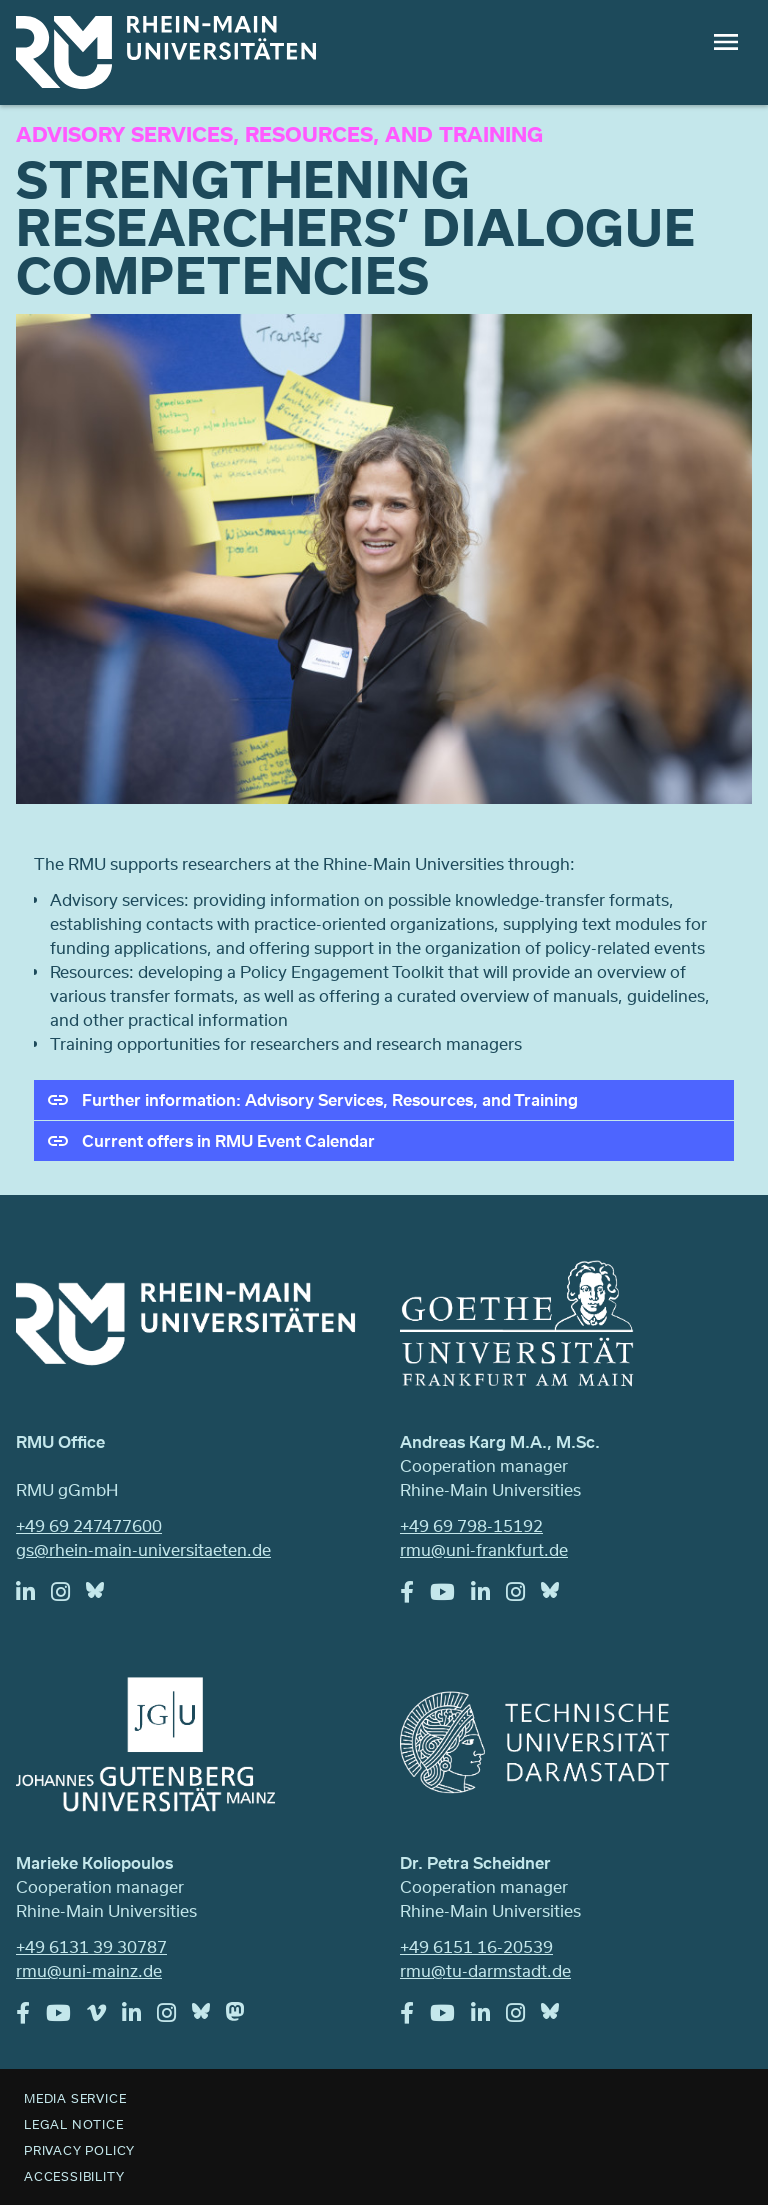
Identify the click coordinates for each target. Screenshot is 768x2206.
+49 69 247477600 (89, 1525)
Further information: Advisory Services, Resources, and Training (330, 1099)
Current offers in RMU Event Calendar (228, 1140)
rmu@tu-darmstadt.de (485, 1970)
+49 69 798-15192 (471, 1525)
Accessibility (74, 2176)
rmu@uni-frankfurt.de (484, 1549)
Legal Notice (74, 2124)
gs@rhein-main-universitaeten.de (143, 1549)
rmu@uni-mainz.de (89, 1970)
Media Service (75, 2098)
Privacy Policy (79, 2150)
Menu (726, 42)
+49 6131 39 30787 (91, 1946)
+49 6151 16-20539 (476, 1946)
